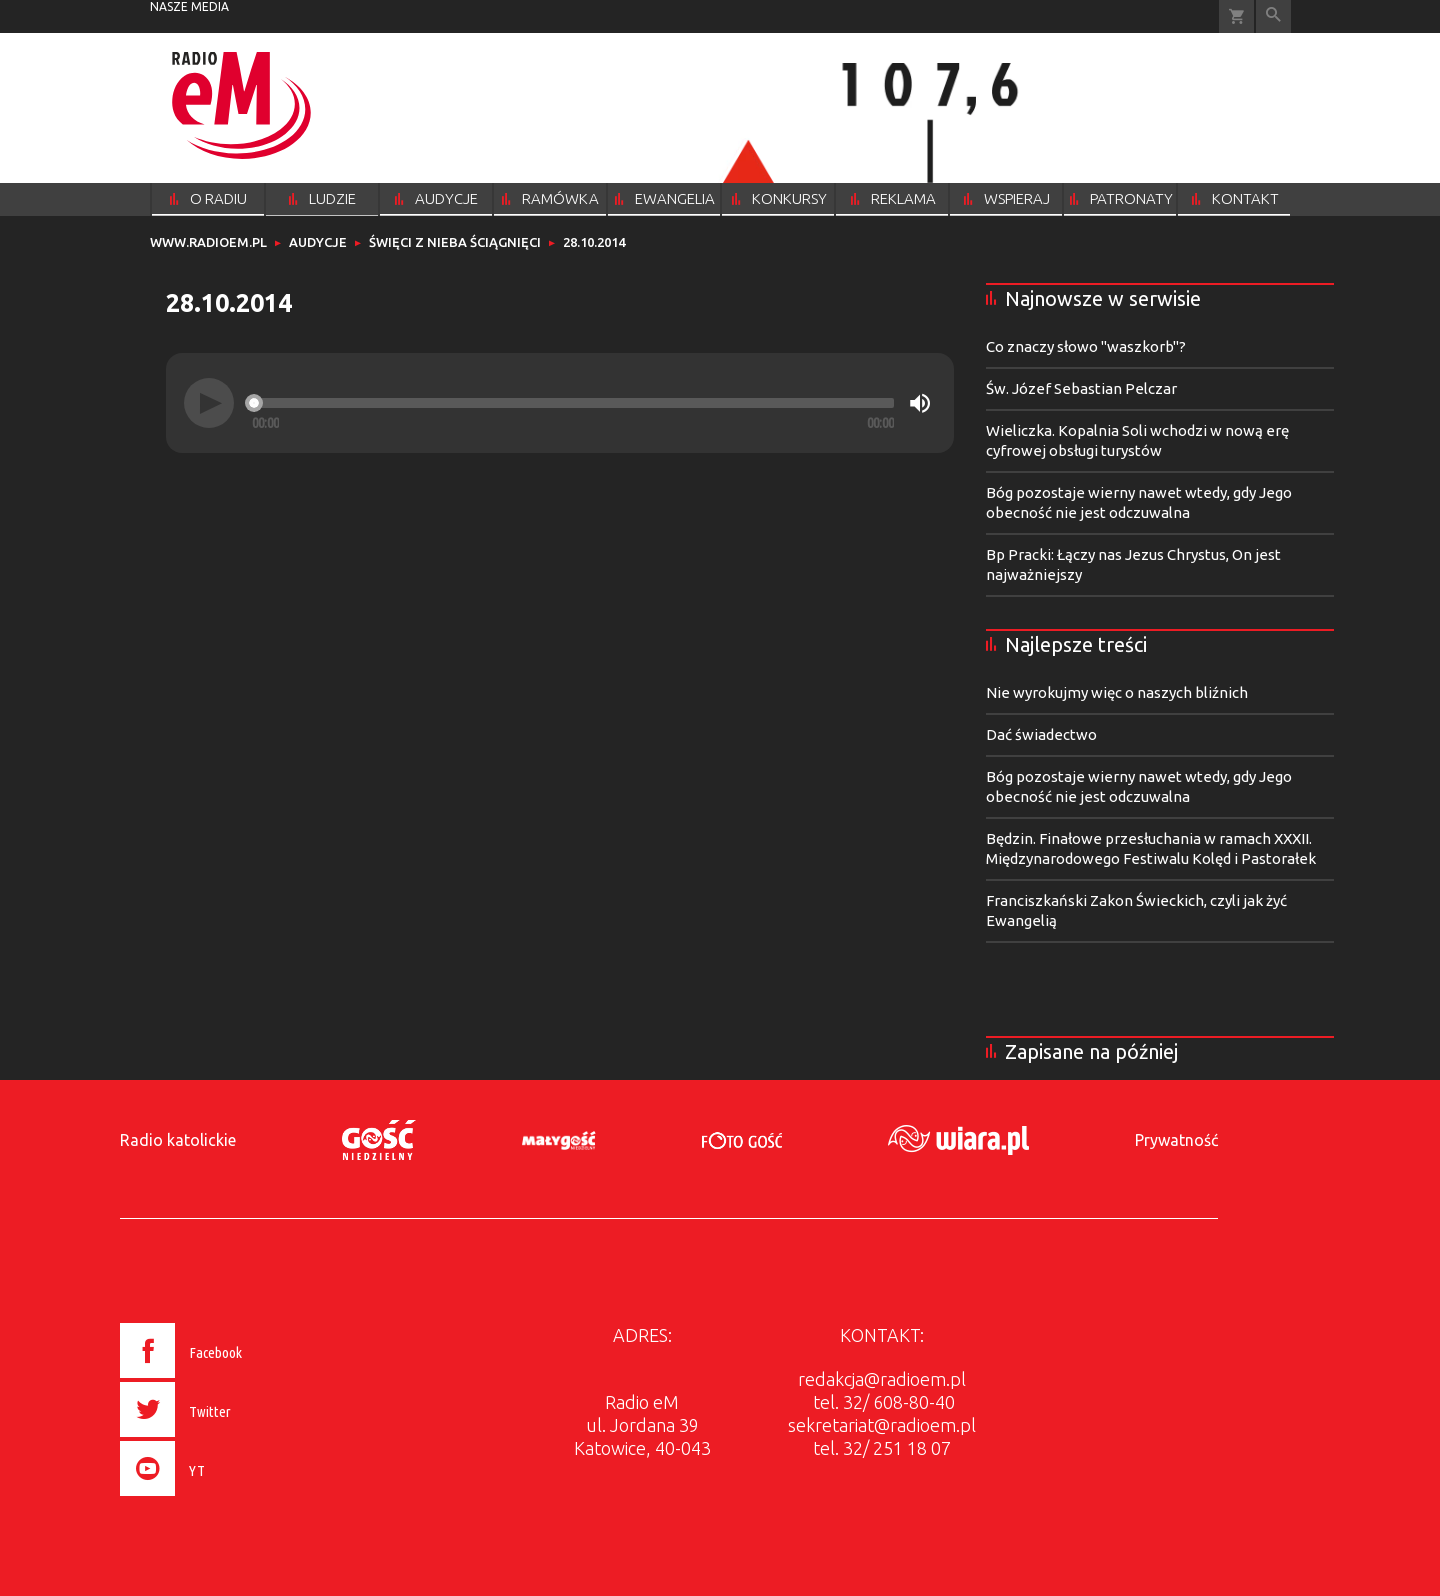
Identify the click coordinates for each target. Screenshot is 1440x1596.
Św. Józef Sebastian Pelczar (1081, 388)
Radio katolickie (178, 1140)
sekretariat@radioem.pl (882, 1425)
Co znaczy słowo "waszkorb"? (1086, 346)
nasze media (189, 6)
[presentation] (223, 1499)
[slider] (573, 403)
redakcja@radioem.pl (882, 1379)
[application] (560, 403)
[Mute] (920, 403)
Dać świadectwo (1041, 734)
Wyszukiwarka (1273, 16)
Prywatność (1176, 1140)
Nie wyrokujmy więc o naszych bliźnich (1117, 692)
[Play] (209, 403)
